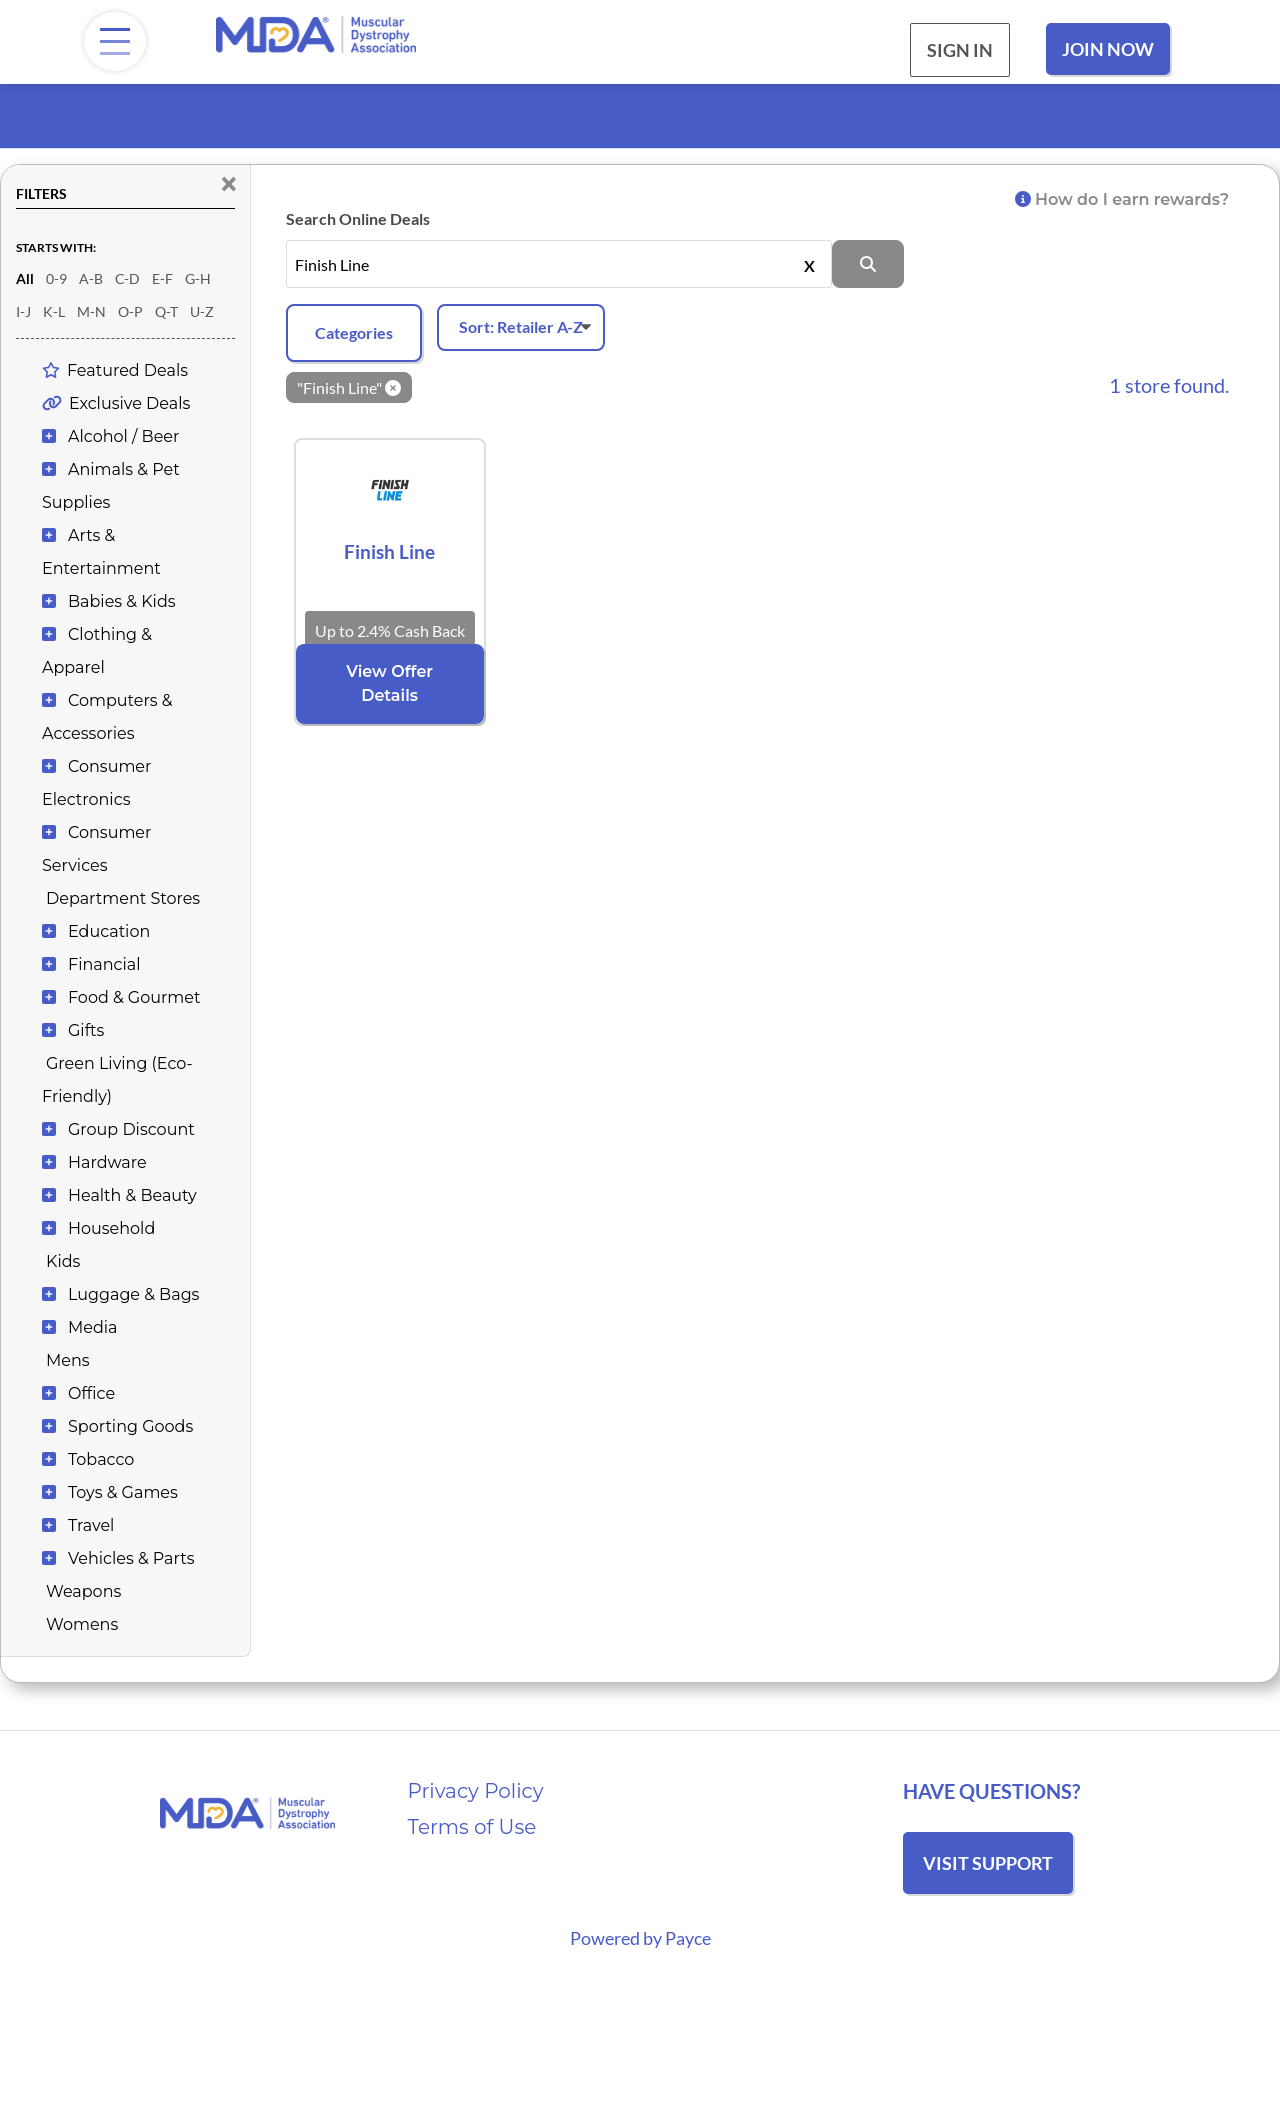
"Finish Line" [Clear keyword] (349, 387)
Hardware (107, 1162)
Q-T (166, 311)
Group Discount (131, 1129)
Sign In (960, 50)
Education (109, 931)
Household (111, 1228)
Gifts (86, 1030)
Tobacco (101, 1459)
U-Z (202, 311)
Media (93, 1327)
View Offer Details (389, 683)
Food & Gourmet (134, 997)
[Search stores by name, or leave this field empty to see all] (559, 264)
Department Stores (123, 898)
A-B (91, 278)
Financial (104, 964)
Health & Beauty (132, 1195)
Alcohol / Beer (123, 436)
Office (91, 1393)
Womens (82, 1624)
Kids (63, 1261)
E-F (162, 278)
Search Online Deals (358, 218)
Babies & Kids (122, 601)
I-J (23, 311)
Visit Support (988, 1863)
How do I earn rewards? (1122, 199)
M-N (91, 311)
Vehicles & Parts (131, 1558)
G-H (198, 278)
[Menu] (115, 41)
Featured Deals (127, 370)
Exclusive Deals (129, 403)
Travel (91, 1525)
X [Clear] (809, 263)
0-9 (56, 278)
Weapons (83, 1591)
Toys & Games (123, 1492)
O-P (130, 311)
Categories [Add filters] (354, 332)
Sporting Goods (130, 1426)
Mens (68, 1360)
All (25, 278)
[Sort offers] (521, 327)
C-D (127, 278)
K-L (54, 311)
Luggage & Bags (133, 1294)
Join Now (1108, 49)
